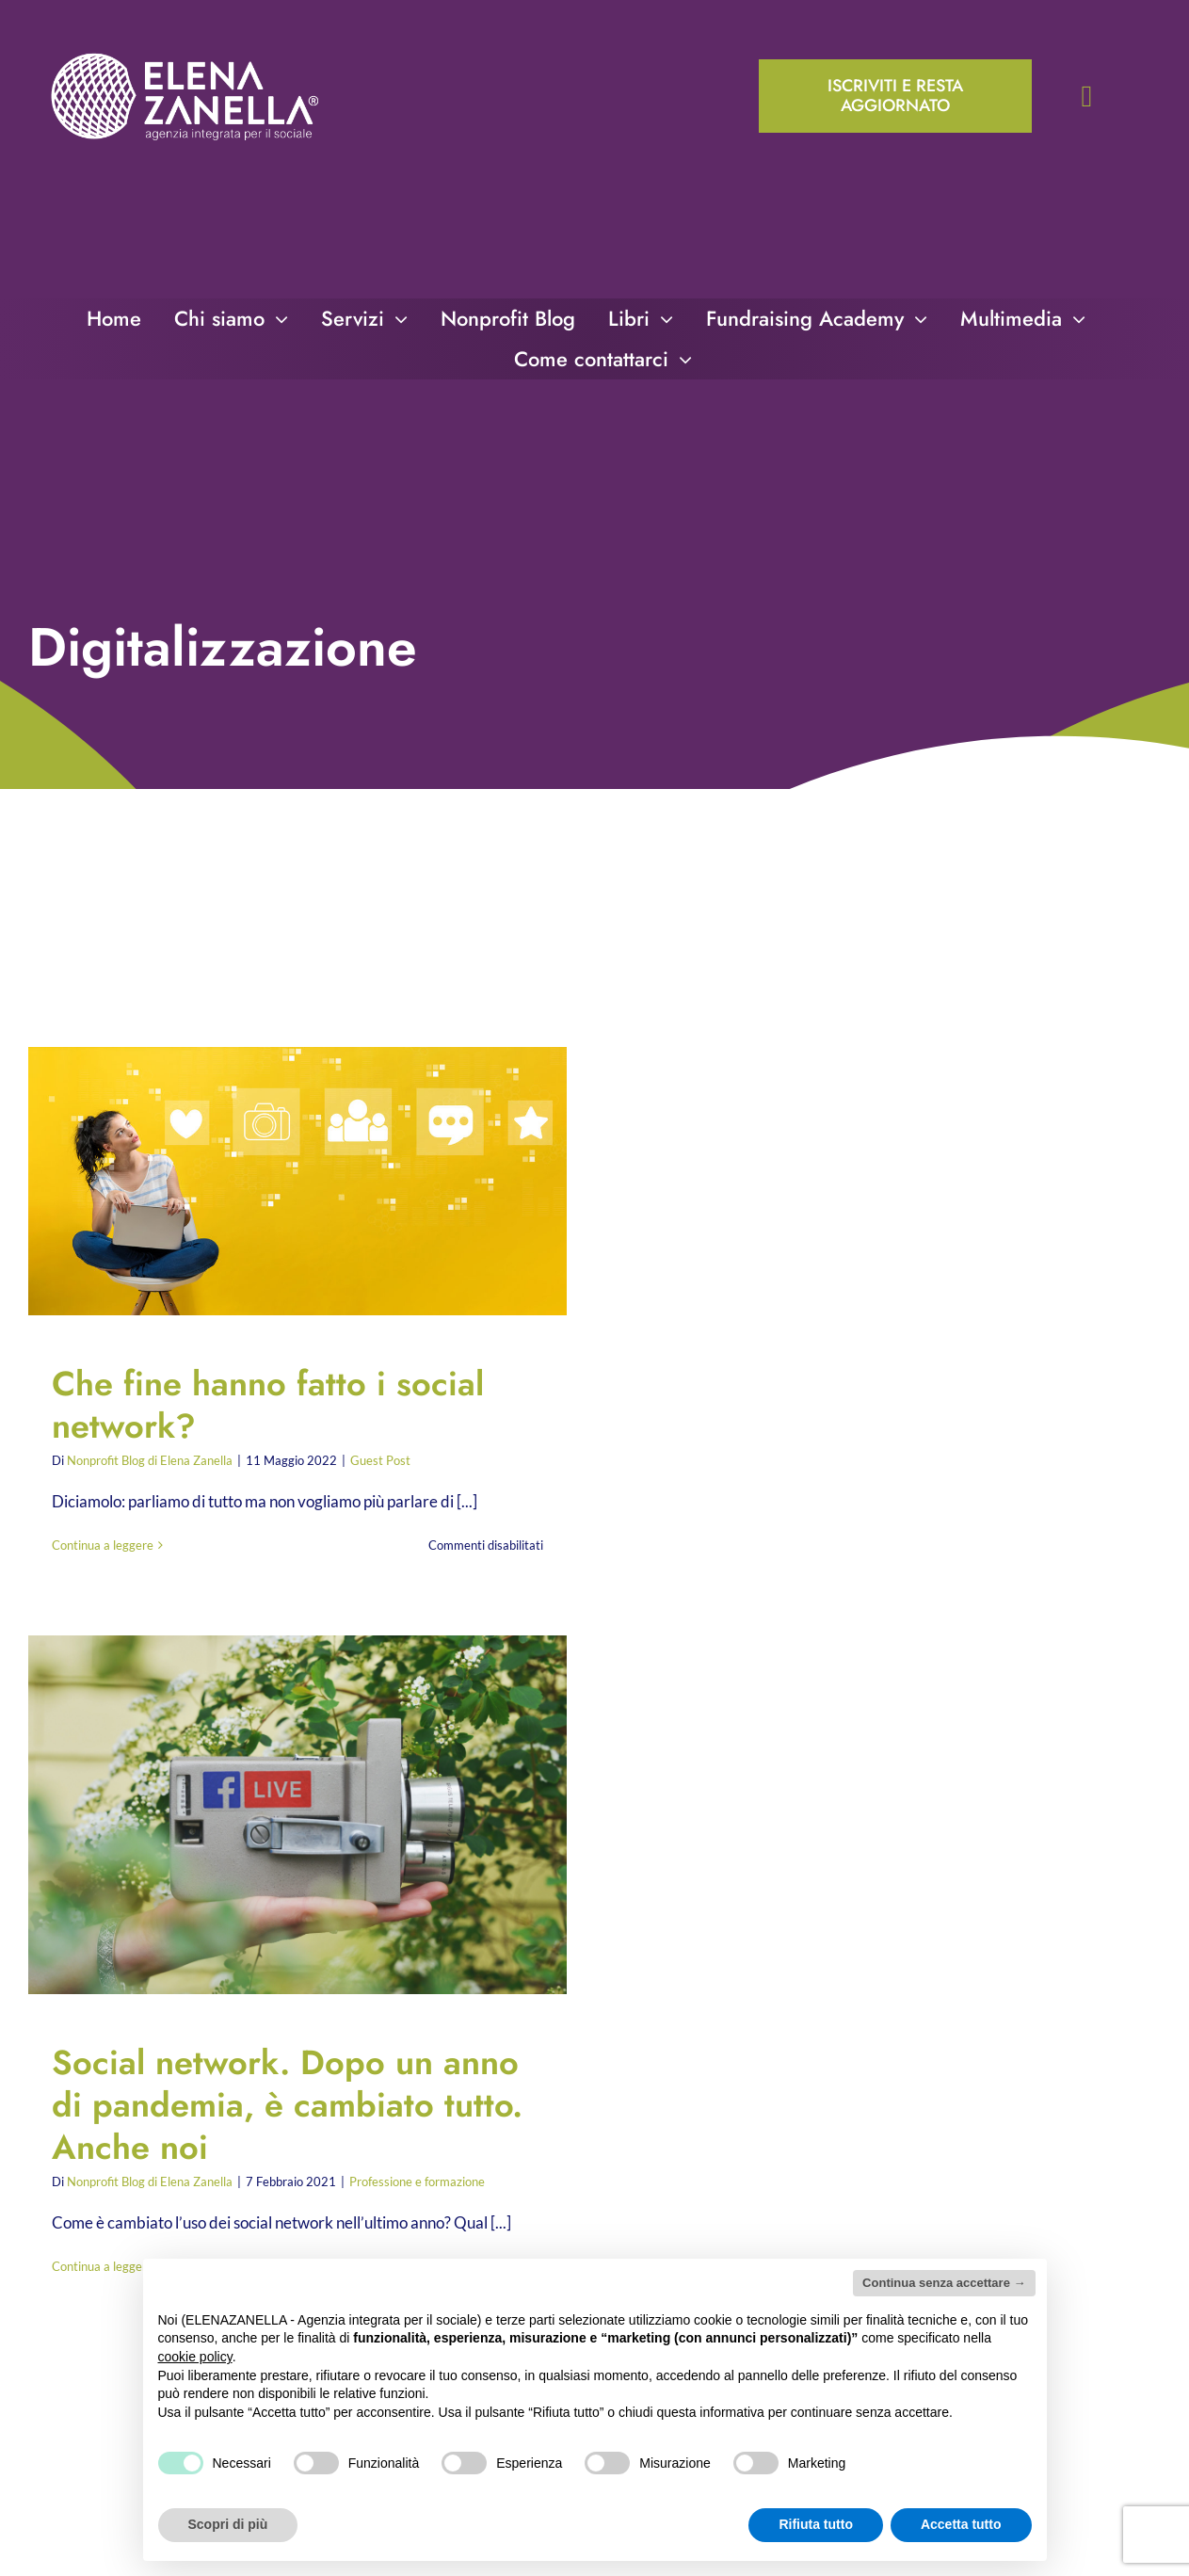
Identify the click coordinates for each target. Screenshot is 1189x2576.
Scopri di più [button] (228, 2524)
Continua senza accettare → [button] (943, 2283)
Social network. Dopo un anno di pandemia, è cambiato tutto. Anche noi (287, 2104)
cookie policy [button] (195, 2356)
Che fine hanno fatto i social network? (268, 1405)
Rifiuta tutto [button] (816, 2524)
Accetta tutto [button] (961, 2524)
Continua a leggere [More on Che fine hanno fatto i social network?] (102, 1545)
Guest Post (380, 1460)
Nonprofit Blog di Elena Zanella (150, 1460)
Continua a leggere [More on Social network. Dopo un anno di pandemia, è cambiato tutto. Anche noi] (102, 2266)
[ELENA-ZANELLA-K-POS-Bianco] (184, 55)
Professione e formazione (417, 2181)
